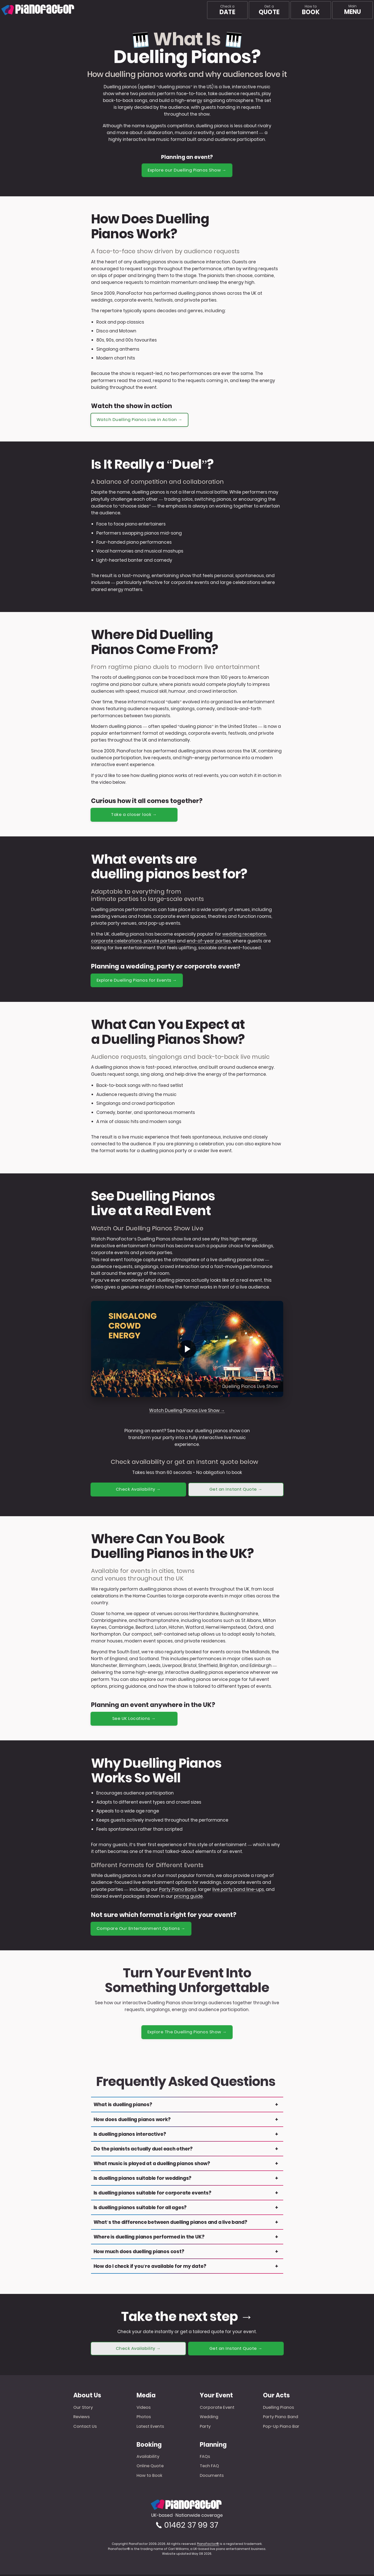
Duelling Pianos (278, 2409)
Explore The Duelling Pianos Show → (187, 2033)
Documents (212, 2477)
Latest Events (150, 2428)
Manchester (104, 1666)
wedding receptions (244, 935)
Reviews (81, 2418)
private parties (160, 941)
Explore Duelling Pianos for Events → (137, 981)
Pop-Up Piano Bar (281, 2428)
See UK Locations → (134, 1720)
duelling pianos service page (209, 1680)
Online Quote (150, 2468)
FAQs (205, 2458)
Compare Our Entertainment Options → (142, 1930)
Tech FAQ (209, 2468)
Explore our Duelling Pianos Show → (187, 170)
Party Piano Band (177, 1890)
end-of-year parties (209, 941)
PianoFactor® (208, 2545)
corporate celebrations (116, 941)
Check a (227, 10)
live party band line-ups (238, 1890)
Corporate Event (217, 2409)
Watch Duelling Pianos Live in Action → (140, 420)
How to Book (150, 2477)
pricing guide (188, 1897)
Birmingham (132, 1666)
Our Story (83, 2409)
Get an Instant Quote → (236, 1490)
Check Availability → (138, 1490)
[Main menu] (352, 10)
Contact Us (85, 2428)
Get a (269, 10)
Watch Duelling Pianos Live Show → (187, 1411)
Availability (148, 2458)
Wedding (209, 2418)
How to (310, 10)
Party (205, 2428)
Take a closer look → (134, 815)
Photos (144, 2418)
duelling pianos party (164, 1151)
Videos (144, 2409)
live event (221, 1151)
